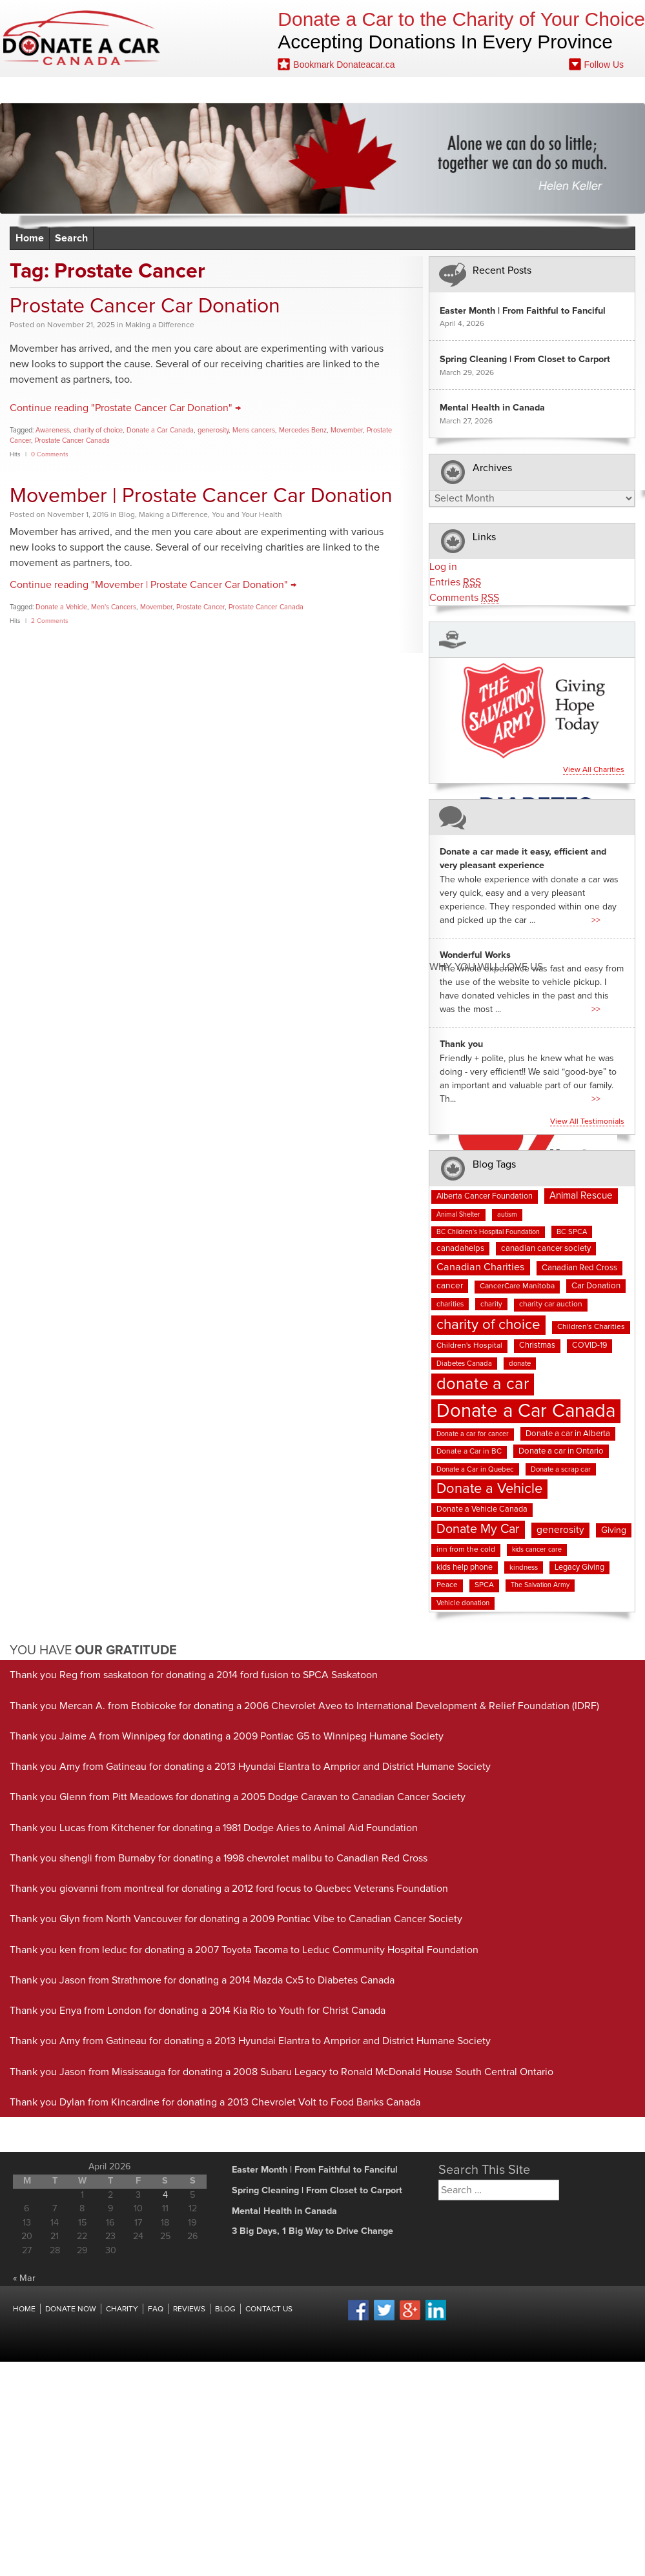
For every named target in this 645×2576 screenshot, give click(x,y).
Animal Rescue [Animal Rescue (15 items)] (581, 1196)
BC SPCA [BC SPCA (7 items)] (572, 1231)
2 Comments (49, 621)
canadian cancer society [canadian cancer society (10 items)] (546, 1248)
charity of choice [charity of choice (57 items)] (488, 1324)
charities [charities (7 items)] (450, 1304)
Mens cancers (253, 430)
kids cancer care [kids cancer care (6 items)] (537, 1550)
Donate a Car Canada (160, 430)
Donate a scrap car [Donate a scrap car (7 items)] (561, 1469)
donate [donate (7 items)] (520, 1363)
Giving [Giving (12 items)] (613, 1530)
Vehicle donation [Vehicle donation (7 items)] (462, 1603)
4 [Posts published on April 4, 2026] (165, 2195)
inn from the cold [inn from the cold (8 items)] (465, 1550)
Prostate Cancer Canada (72, 440)
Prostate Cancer (200, 607)
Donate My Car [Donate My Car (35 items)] (478, 1529)
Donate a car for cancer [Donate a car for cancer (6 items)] (472, 1434)
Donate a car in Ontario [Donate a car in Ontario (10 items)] (561, 1451)
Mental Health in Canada (492, 407)
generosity (213, 430)
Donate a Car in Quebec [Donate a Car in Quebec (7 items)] (475, 1469)
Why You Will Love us (486, 967)
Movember (347, 430)
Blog (293, 89)
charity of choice (98, 430)
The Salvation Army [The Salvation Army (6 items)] (540, 1585)
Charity (122, 2309)
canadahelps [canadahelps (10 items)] (460, 1248)
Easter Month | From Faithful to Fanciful (523, 311)
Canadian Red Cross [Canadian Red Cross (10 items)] (579, 1268)
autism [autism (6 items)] (507, 1215)
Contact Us (427, 89)
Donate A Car (81, 37)
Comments (464, 598)
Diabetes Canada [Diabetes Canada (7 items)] (464, 1363)
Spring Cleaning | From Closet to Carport (525, 359)
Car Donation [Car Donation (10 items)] (595, 1286)
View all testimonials (587, 1122)
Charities (152, 89)
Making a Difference (159, 325)
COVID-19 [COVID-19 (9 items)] (589, 1345)
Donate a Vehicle (61, 607)
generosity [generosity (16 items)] (560, 1530)
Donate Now (82, 89)
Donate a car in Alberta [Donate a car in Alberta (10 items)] (568, 1434)
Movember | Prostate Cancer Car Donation (201, 496)
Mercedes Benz (303, 430)
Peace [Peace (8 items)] (447, 1585)
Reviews (210, 89)
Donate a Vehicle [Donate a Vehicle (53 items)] (489, 1489)
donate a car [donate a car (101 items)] (482, 1384)
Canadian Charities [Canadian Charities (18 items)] (480, 1267)
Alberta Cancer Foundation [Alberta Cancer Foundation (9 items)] (484, 1196)
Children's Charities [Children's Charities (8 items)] (591, 1327)
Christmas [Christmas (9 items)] (537, 1345)
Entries (455, 582)
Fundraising (352, 89)
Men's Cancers (113, 607)
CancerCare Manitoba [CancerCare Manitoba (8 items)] (517, 1286)
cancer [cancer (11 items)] (449, 1285)
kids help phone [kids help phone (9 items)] (464, 1567)
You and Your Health (247, 515)
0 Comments (49, 454)
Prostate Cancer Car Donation (145, 306)
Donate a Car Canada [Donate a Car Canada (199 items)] (525, 1411)
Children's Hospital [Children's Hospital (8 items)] (469, 1346)
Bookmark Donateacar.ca (336, 64)
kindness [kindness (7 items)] (523, 1567)
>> (595, 920)
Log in (443, 567)
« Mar (24, 2278)
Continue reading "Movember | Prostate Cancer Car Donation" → (153, 585)
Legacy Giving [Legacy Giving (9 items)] (579, 1567)
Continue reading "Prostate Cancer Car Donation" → (125, 408)
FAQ (255, 89)
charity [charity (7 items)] (491, 1304)
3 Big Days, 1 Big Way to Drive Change (312, 2231)
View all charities (593, 770)
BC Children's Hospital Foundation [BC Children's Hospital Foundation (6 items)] (488, 1232)
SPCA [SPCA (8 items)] (484, 1585)
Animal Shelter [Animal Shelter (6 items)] (458, 1215)
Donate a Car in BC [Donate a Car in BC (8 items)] (469, 1451)
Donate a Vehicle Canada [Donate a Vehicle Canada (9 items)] (481, 1509)
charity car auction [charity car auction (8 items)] (550, 1304)
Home (22, 89)
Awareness (53, 430)
